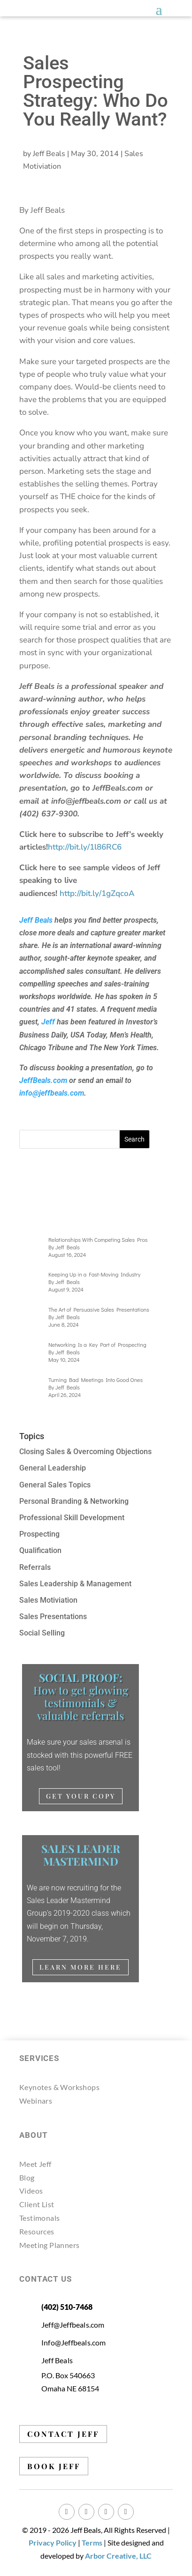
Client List (36, 2204)
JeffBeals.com (43, 1080)
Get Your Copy (80, 1796)
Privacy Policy (53, 2542)
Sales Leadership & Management (75, 1583)
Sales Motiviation (48, 1600)
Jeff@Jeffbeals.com (73, 2324)
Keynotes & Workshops (59, 2087)
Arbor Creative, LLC (118, 2555)
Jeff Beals (49, 154)
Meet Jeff (35, 2163)
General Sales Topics (55, 1484)
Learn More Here (80, 1967)
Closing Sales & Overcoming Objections (85, 1451)
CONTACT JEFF (63, 2434)
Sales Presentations (53, 1616)
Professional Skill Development (71, 1517)
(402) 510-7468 (66, 2306)
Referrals (35, 1567)
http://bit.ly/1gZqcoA (98, 893)
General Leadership (52, 1467)
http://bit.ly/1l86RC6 (85, 847)
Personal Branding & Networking (74, 1501)
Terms (92, 2542)
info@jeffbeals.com (51, 1093)
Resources (36, 2231)
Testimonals (39, 2217)
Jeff (48, 1021)
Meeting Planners (49, 2244)
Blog (27, 2177)
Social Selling (42, 1632)
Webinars (35, 2100)
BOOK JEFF (53, 2466)
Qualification (40, 1550)
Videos (31, 2190)
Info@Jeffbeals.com (73, 2342)
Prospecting (39, 1534)
